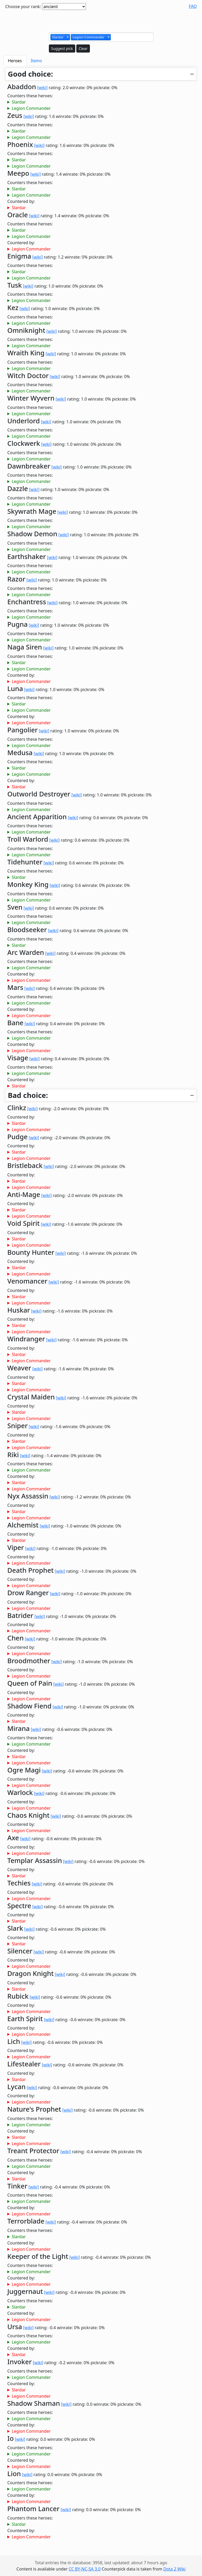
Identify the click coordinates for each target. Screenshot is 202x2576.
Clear (83, 48)
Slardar (19, 102)
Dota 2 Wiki (174, 2569)
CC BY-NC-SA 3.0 (85, 2569)
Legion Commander (31, 108)
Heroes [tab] (15, 61)
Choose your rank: (23, 6)
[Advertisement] (101, 20)
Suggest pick (62, 48)
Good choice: (30, 74)
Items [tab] (36, 61)
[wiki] (42, 87)
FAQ (193, 6)
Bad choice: (28, 1095)
